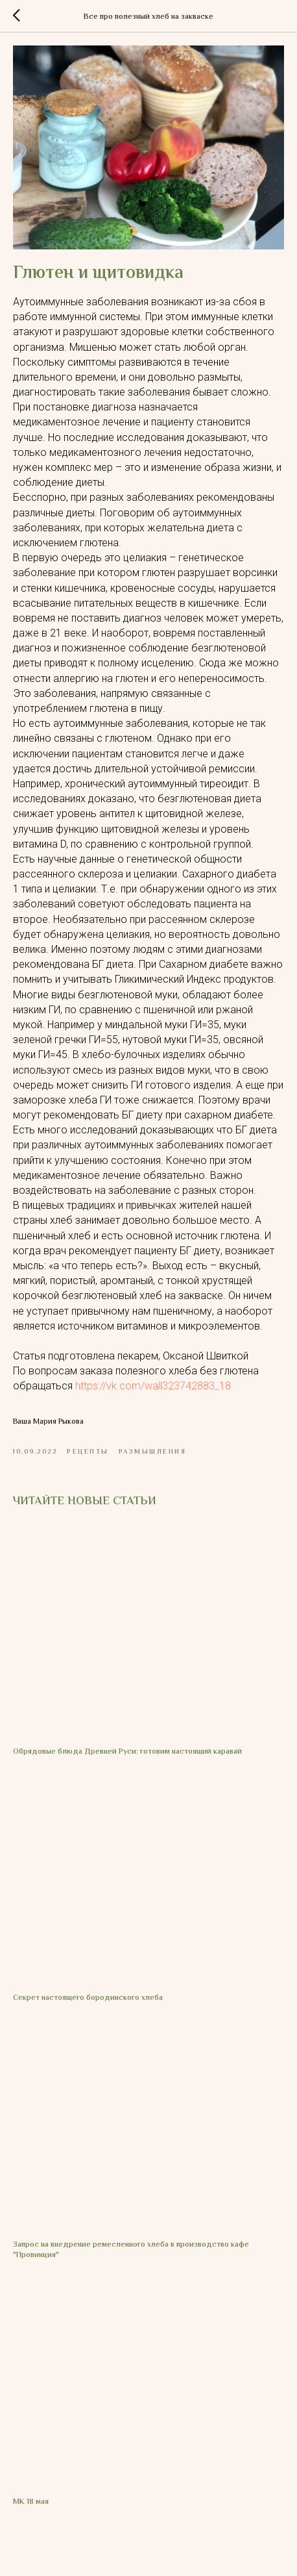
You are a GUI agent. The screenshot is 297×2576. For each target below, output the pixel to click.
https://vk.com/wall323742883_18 (153, 1386)
